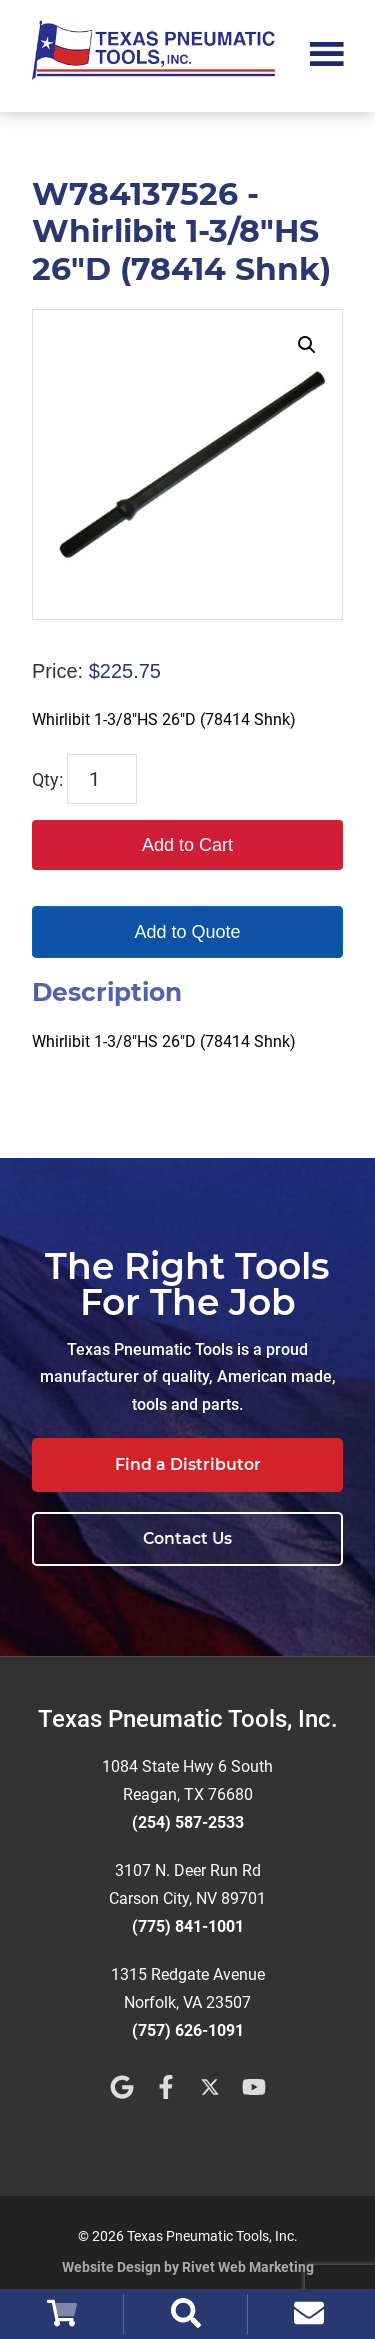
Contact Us (187, 1538)
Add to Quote (187, 932)
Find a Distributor (188, 1464)
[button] (307, 345)
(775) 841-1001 (188, 1926)
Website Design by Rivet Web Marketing (188, 2267)
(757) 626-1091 (188, 2030)
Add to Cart (187, 845)
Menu (327, 52)
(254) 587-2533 (188, 1822)
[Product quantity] (102, 779)
